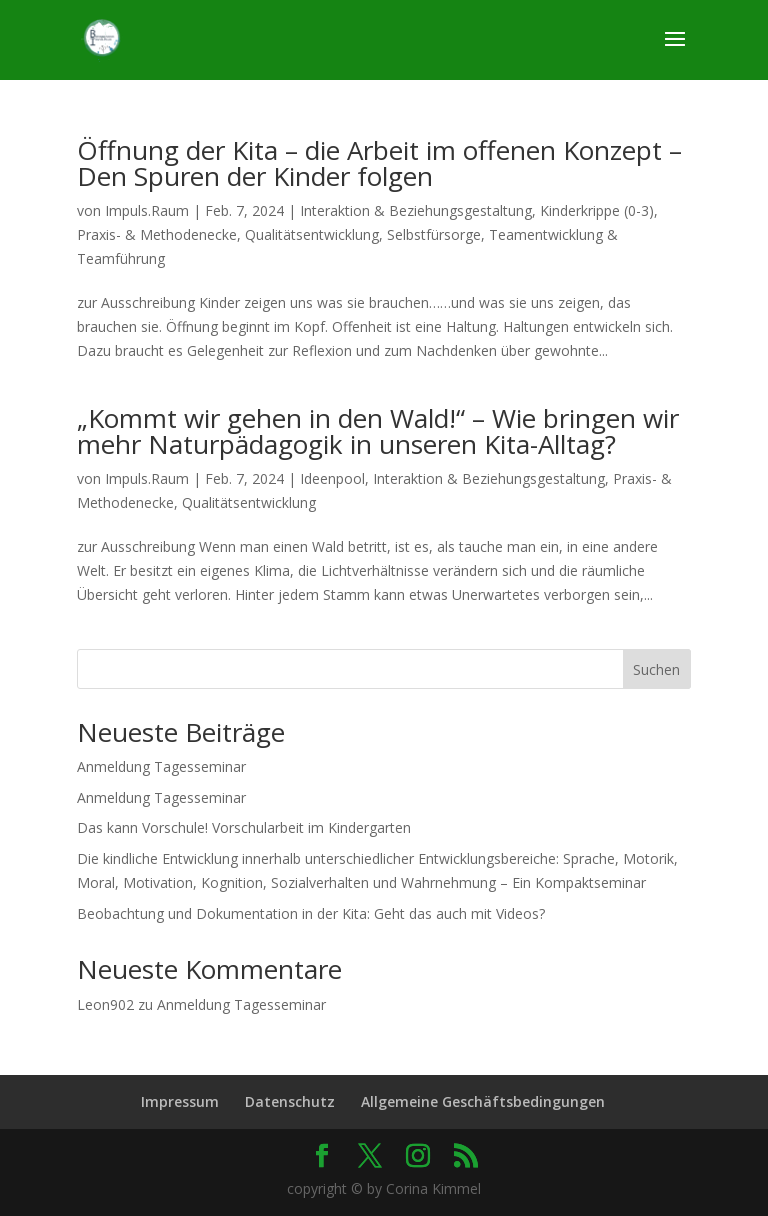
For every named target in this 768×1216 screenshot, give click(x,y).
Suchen (656, 669)
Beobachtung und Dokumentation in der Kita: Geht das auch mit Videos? (311, 913)
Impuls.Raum (147, 210)
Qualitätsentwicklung (312, 234)
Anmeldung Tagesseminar (161, 766)
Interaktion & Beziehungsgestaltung (416, 210)
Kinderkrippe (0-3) (597, 210)
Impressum (180, 1101)
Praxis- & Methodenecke (157, 234)
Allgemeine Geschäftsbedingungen (483, 1101)
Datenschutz (290, 1101)
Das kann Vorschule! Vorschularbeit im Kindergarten (244, 827)
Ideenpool (332, 478)
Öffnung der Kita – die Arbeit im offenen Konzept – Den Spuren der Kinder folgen (379, 163)
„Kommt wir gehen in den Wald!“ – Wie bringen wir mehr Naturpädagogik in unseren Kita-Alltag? (378, 431)
